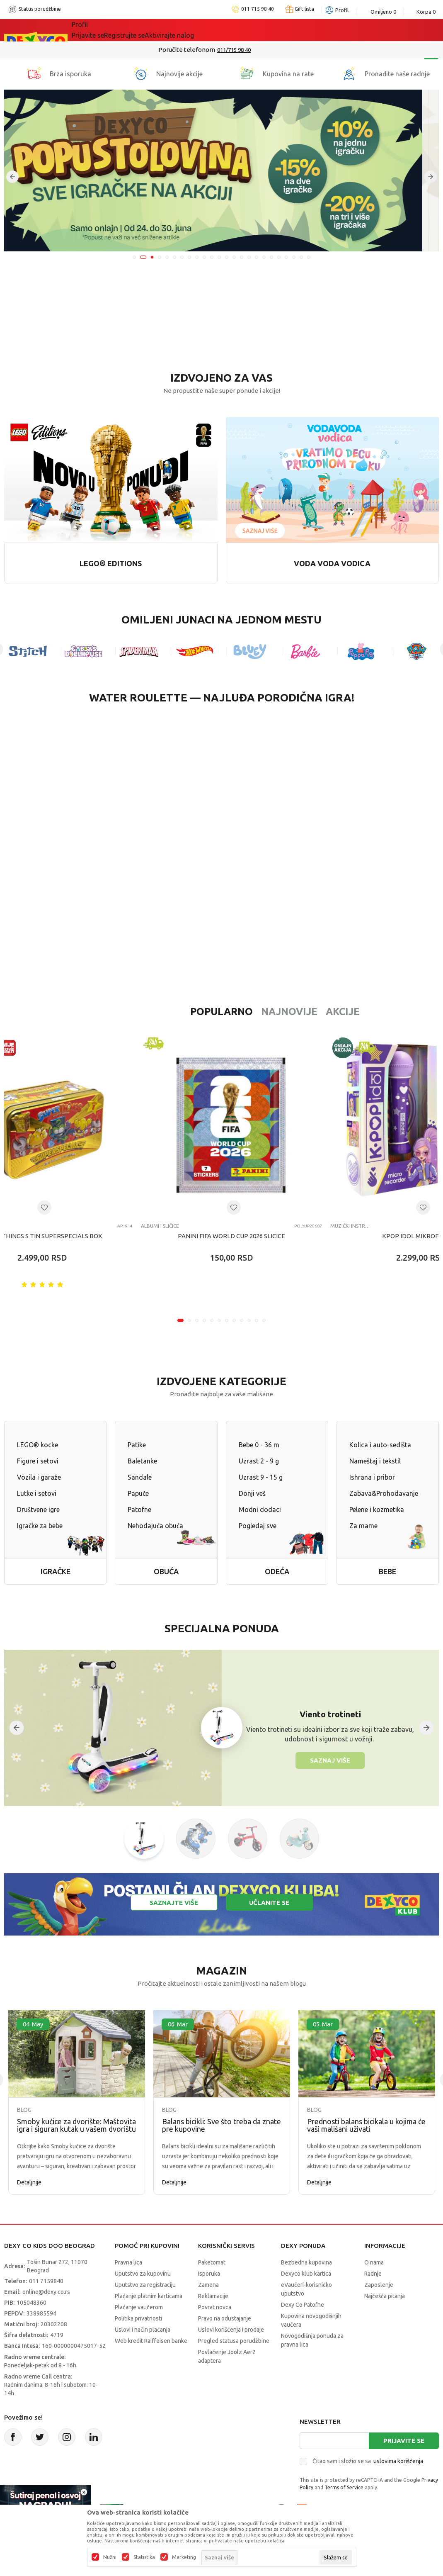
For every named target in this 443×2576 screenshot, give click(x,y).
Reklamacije (213, 2296)
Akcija (143, 30)
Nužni (109, 2557)
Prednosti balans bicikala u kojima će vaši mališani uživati (366, 2125)
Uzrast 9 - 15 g (261, 1477)
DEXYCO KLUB (253, 30)
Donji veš (252, 1493)
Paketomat (211, 2262)
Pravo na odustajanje (224, 2318)
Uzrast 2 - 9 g (259, 1461)
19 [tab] (271, 257)
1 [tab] (134, 257)
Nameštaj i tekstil (375, 1461)
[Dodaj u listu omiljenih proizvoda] (44, 1207)
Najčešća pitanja (384, 2296)
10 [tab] (204, 257)
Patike (137, 1445)
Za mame (363, 1525)
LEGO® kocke (37, 1445)
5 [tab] (167, 257)
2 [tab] (143, 257)
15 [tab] (241, 257)
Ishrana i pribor (372, 1477)
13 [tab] (226, 257)
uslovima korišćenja (398, 2461)
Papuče (138, 1493)
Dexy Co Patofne (302, 2304)
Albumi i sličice (160, 1226)
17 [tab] (256, 257)
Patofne (139, 1509)
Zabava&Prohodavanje (383, 1493)
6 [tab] (174, 257)
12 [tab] (219, 257)
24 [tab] (308, 257)
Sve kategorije (100, 30)
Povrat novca (214, 2307)
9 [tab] (197, 257)
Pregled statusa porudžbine (233, 2340)
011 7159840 (46, 2281)
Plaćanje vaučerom (139, 2307)
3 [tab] (152, 257)
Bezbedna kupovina (306, 2262)
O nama (374, 2262)
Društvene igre (38, 1509)
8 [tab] (189, 257)
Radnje (373, 2273)
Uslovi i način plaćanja (142, 2329)
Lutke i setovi (36, 1493)
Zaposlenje (378, 2284)
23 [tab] (301, 257)
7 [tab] (182, 257)
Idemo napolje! (191, 30)
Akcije (289, 1011)
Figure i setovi (37, 1461)
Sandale (140, 1477)
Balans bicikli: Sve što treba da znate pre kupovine (221, 2125)
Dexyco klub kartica (306, 2273)
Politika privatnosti (138, 2318)
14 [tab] (234, 257)
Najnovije (236, 1011)
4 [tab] (159, 257)
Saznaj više (330, 1760)
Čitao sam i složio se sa (367, 2461)
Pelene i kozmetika (376, 1509)
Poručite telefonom (203, 49)
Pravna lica (128, 2262)
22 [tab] (293, 257)
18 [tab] (264, 257)
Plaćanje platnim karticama (148, 2296)
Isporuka (209, 2273)
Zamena (208, 2284)
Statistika (144, 2557)
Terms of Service (343, 2487)
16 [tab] (249, 257)
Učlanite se (269, 1902)
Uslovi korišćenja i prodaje (231, 2329)
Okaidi (300, 30)
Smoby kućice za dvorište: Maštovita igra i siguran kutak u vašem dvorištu (76, 2125)
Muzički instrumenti (350, 1226)
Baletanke (142, 1461)
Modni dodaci (260, 1509)
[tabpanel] (221, 170)
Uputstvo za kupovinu (143, 2273)
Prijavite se (403, 2440)
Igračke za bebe (40, 1525)
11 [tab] (211, 257)
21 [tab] (286, 257)
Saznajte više (174, 1902)
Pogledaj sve (257, 1525)
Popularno (168, 1011)
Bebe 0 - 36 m (259, 1445)
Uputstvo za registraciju (145, 2284)
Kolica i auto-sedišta (380, 1445)
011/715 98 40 (251, 50)
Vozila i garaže (39, 1477)
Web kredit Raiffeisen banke (151, 2340)
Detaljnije (29, 2182)
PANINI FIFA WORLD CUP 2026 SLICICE (231, 1235)
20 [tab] (279, 257)
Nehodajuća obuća (155, 1525)
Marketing (184, 2557)
